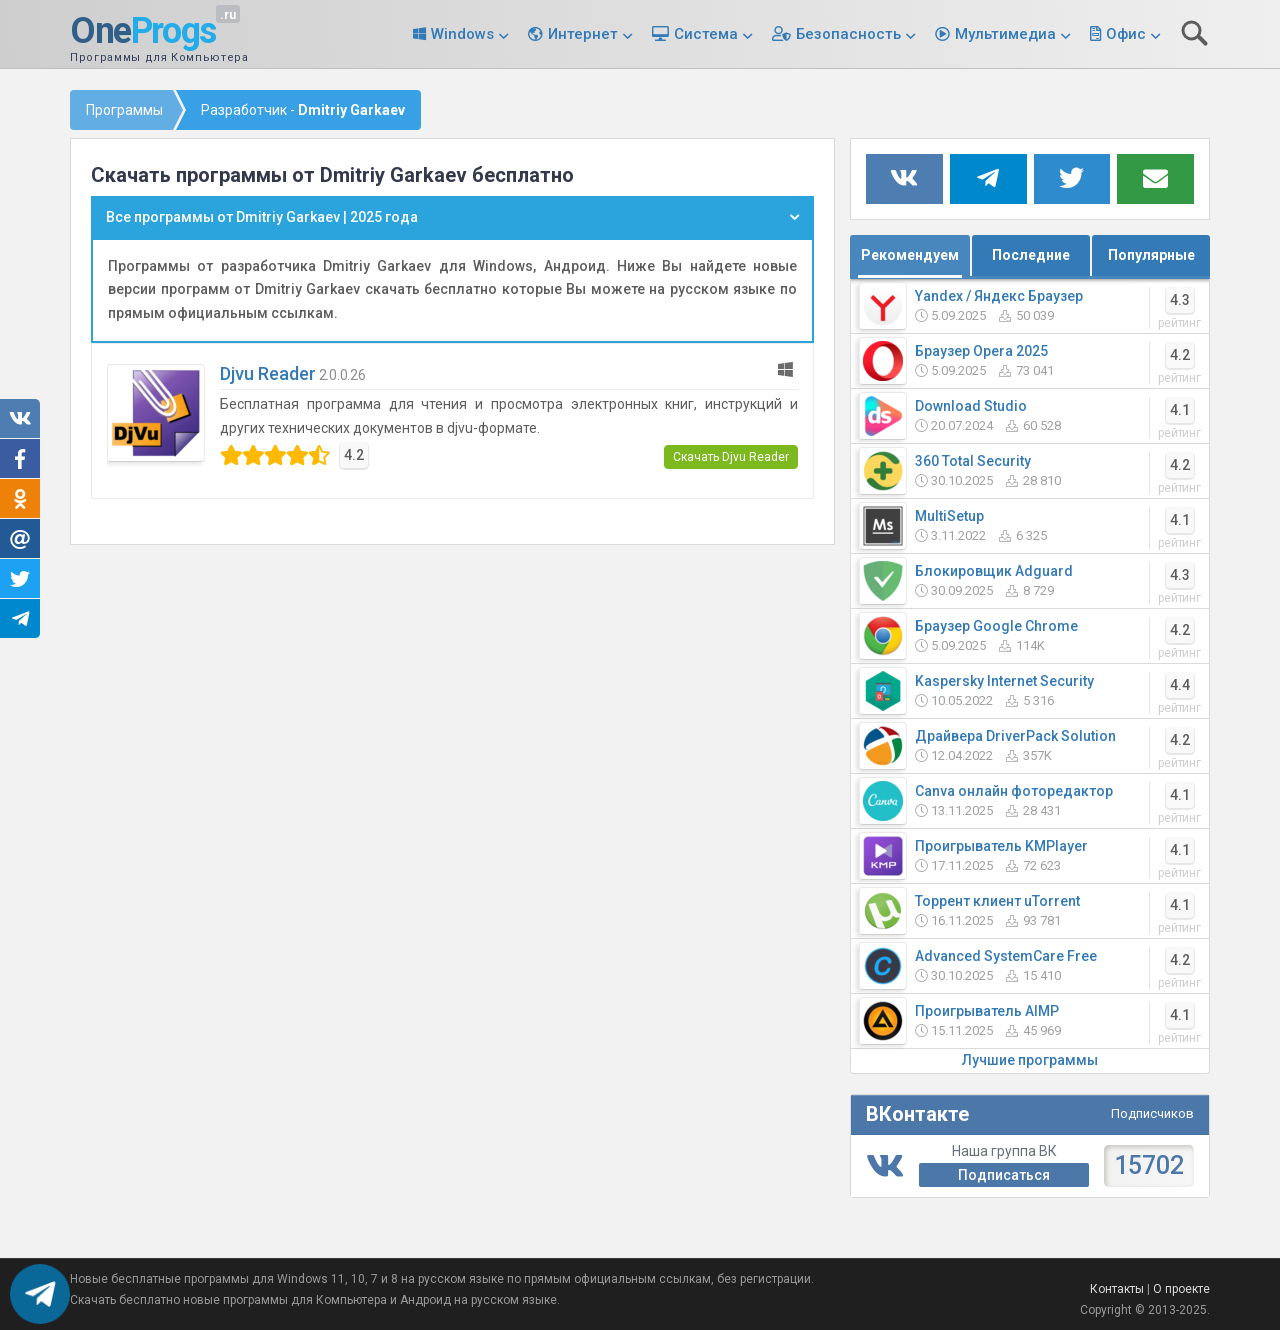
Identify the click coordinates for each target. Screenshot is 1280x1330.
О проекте (1181, 1289)
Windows (462, 34)
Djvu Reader (268, 373)
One (143, 32)
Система (706, 34)
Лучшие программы (1030, 1060)
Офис (1126, 34)
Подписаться (1004, 1175)
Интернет (583, 34)
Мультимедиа (1005, 34)
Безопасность (848, 34)
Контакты (1117, 1289)
